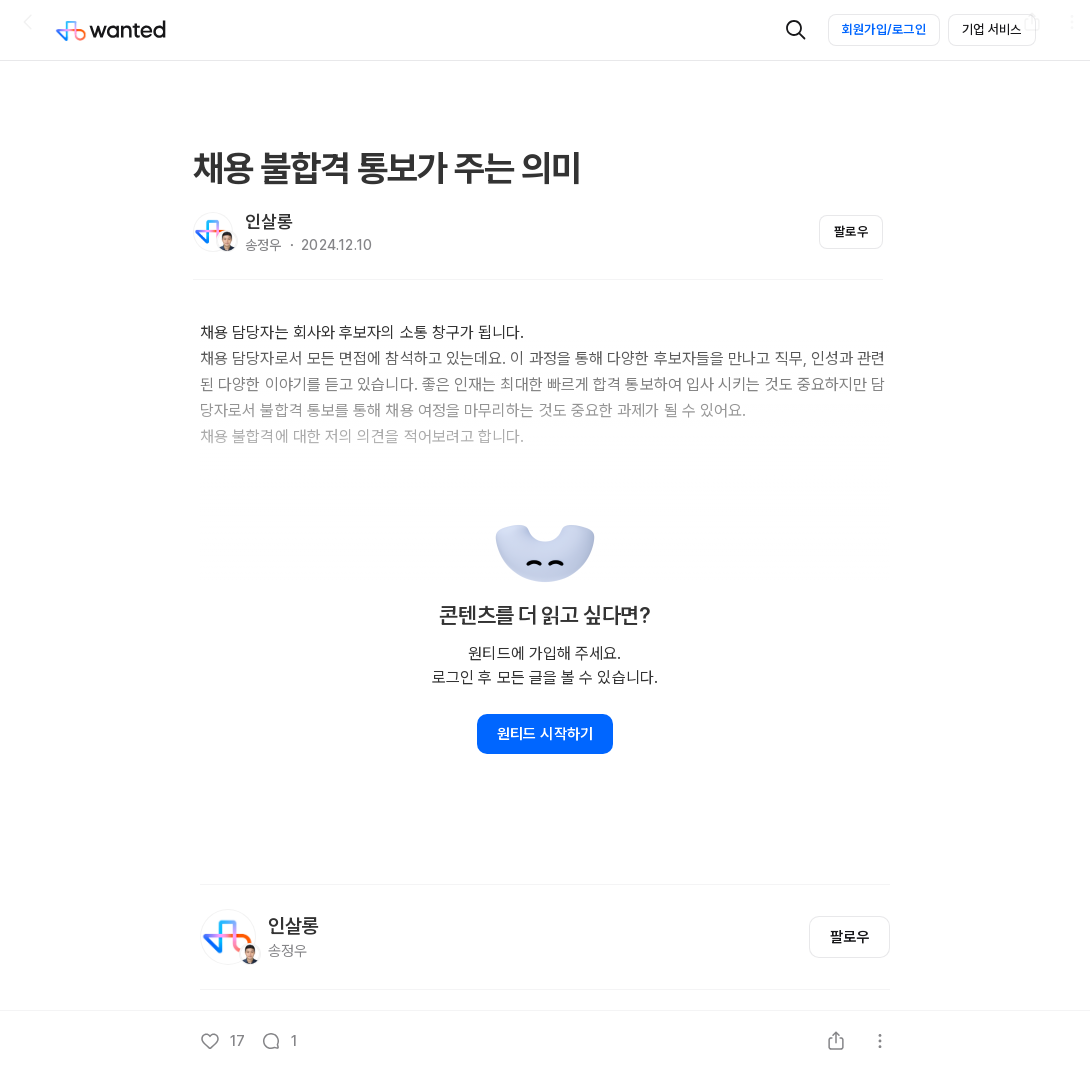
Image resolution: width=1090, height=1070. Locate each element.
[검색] (796, 30)
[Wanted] (131, 30)
